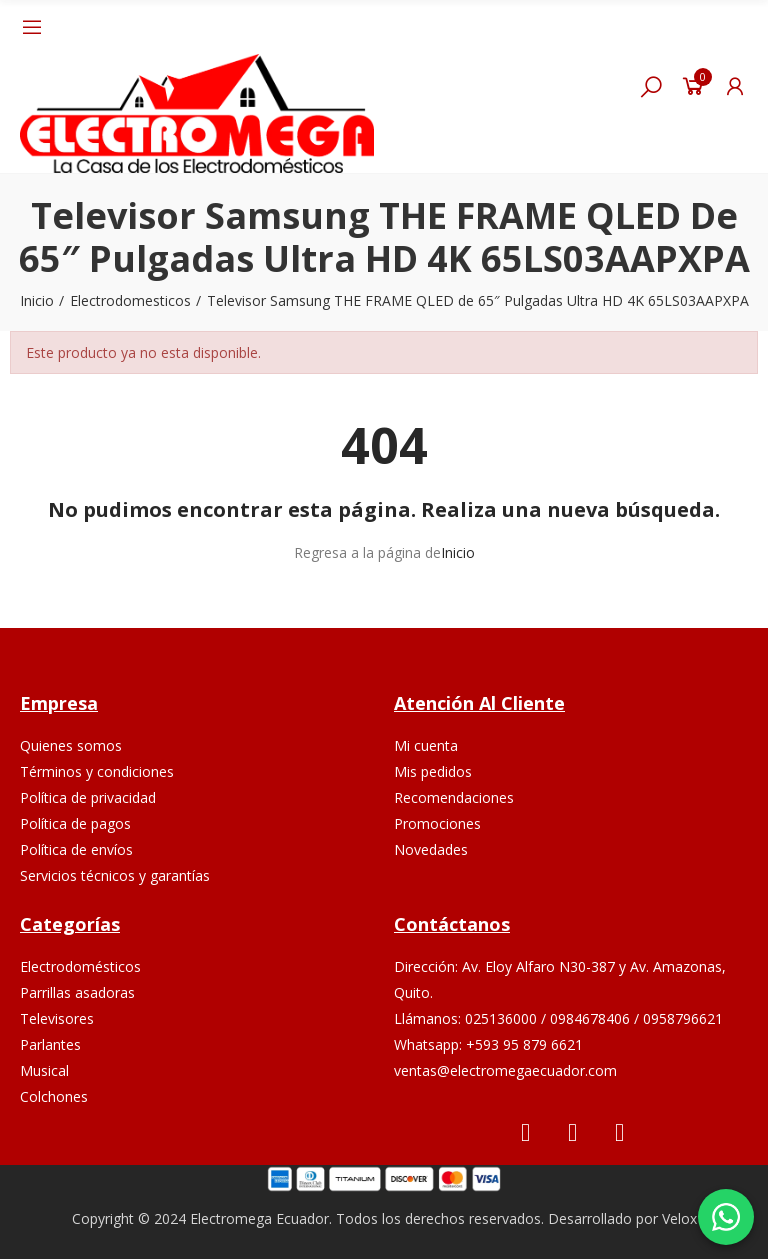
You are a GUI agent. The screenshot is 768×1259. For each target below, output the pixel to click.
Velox (679, 1218)
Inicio (458, 552)
